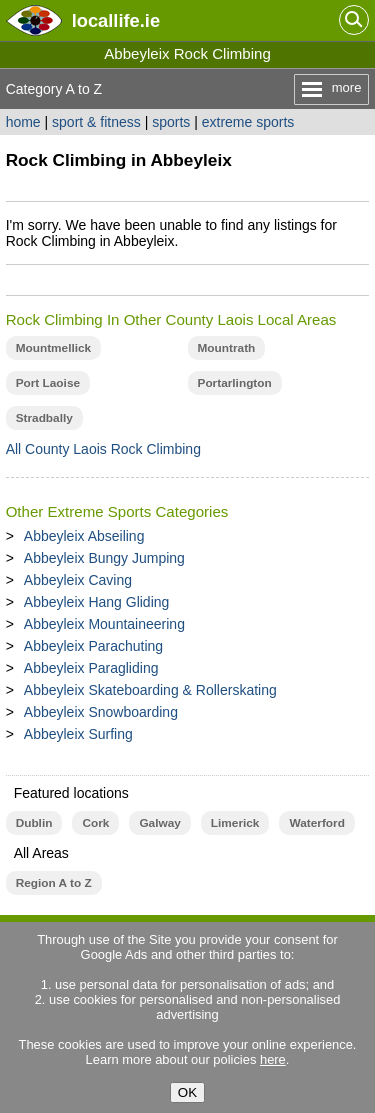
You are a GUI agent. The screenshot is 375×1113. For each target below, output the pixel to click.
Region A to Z (54, 883)
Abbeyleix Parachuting (93, 646)
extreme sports (248, 122)
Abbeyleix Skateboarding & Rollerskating (150, 690)
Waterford (316, 823)
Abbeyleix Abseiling (84, 536)
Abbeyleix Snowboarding (101, 712)
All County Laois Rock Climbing (103, 449)
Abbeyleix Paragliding (91, 668)
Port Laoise (48, 383)
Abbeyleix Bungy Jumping (104, 558)
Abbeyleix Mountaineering (104, 624)
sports (171, 122)
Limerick (235, 823)
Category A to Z (54, 89)
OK (187, 1092)
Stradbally (44, 418)
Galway (159, 823)
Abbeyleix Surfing (78, 734)
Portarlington (235, 383)
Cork (95, 823)
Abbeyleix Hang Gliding (97, 602)
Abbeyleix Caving (78, 580)
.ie (116, 20)
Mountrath (227, 348)
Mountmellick (54, 348)
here (273, 1059)
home (23, 122)
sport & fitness (96, 122)
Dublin (34, 823)
